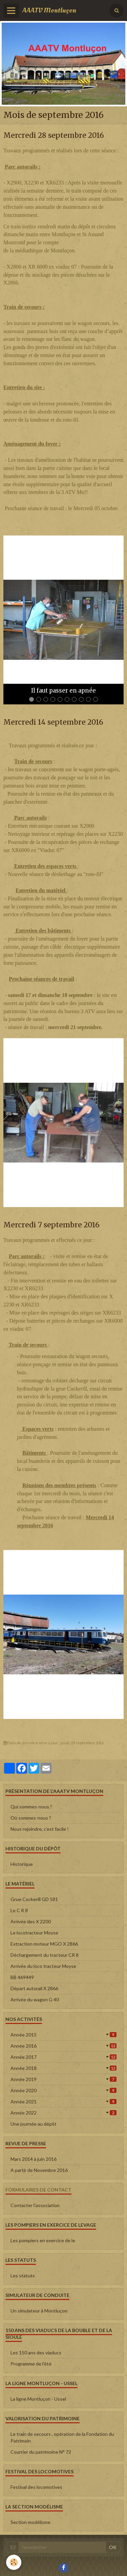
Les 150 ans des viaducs (35, 2352)
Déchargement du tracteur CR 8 (44, 1955)
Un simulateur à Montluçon (38, 2311)
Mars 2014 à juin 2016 (33, 2159)
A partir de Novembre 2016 (39, 2170)
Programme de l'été (30, 2364)
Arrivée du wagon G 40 (34, 1999)
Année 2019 (63, 2079)
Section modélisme (30, 2522)
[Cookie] (13, 2562)
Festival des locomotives (36, 2487)
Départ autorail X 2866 (34, 1988)
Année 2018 (63, 2068)
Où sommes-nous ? (30, 1818)
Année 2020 (63, 2090)
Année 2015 (63, 2034)
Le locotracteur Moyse (34, 1932)
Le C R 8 (19, 1910)
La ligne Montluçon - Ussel (38, 2399)
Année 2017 (63, 2057)
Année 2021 (63, 2101)
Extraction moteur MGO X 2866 (44, 1944)
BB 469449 (22, 1977)
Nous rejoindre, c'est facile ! (39, 1829)
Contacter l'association (35, 2205)
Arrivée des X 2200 (30, 1921)
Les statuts (22, 2275)
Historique (21, 1864)
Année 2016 (63, 2046)
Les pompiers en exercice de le (42, 2240)
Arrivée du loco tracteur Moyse (43, 1966)
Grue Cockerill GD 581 (34, 1899)
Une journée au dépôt (33, 2124)
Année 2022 (63, 2113)
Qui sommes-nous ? (31, 1806)
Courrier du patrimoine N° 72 (40, 2452)
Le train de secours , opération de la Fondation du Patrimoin (62, 2437)
